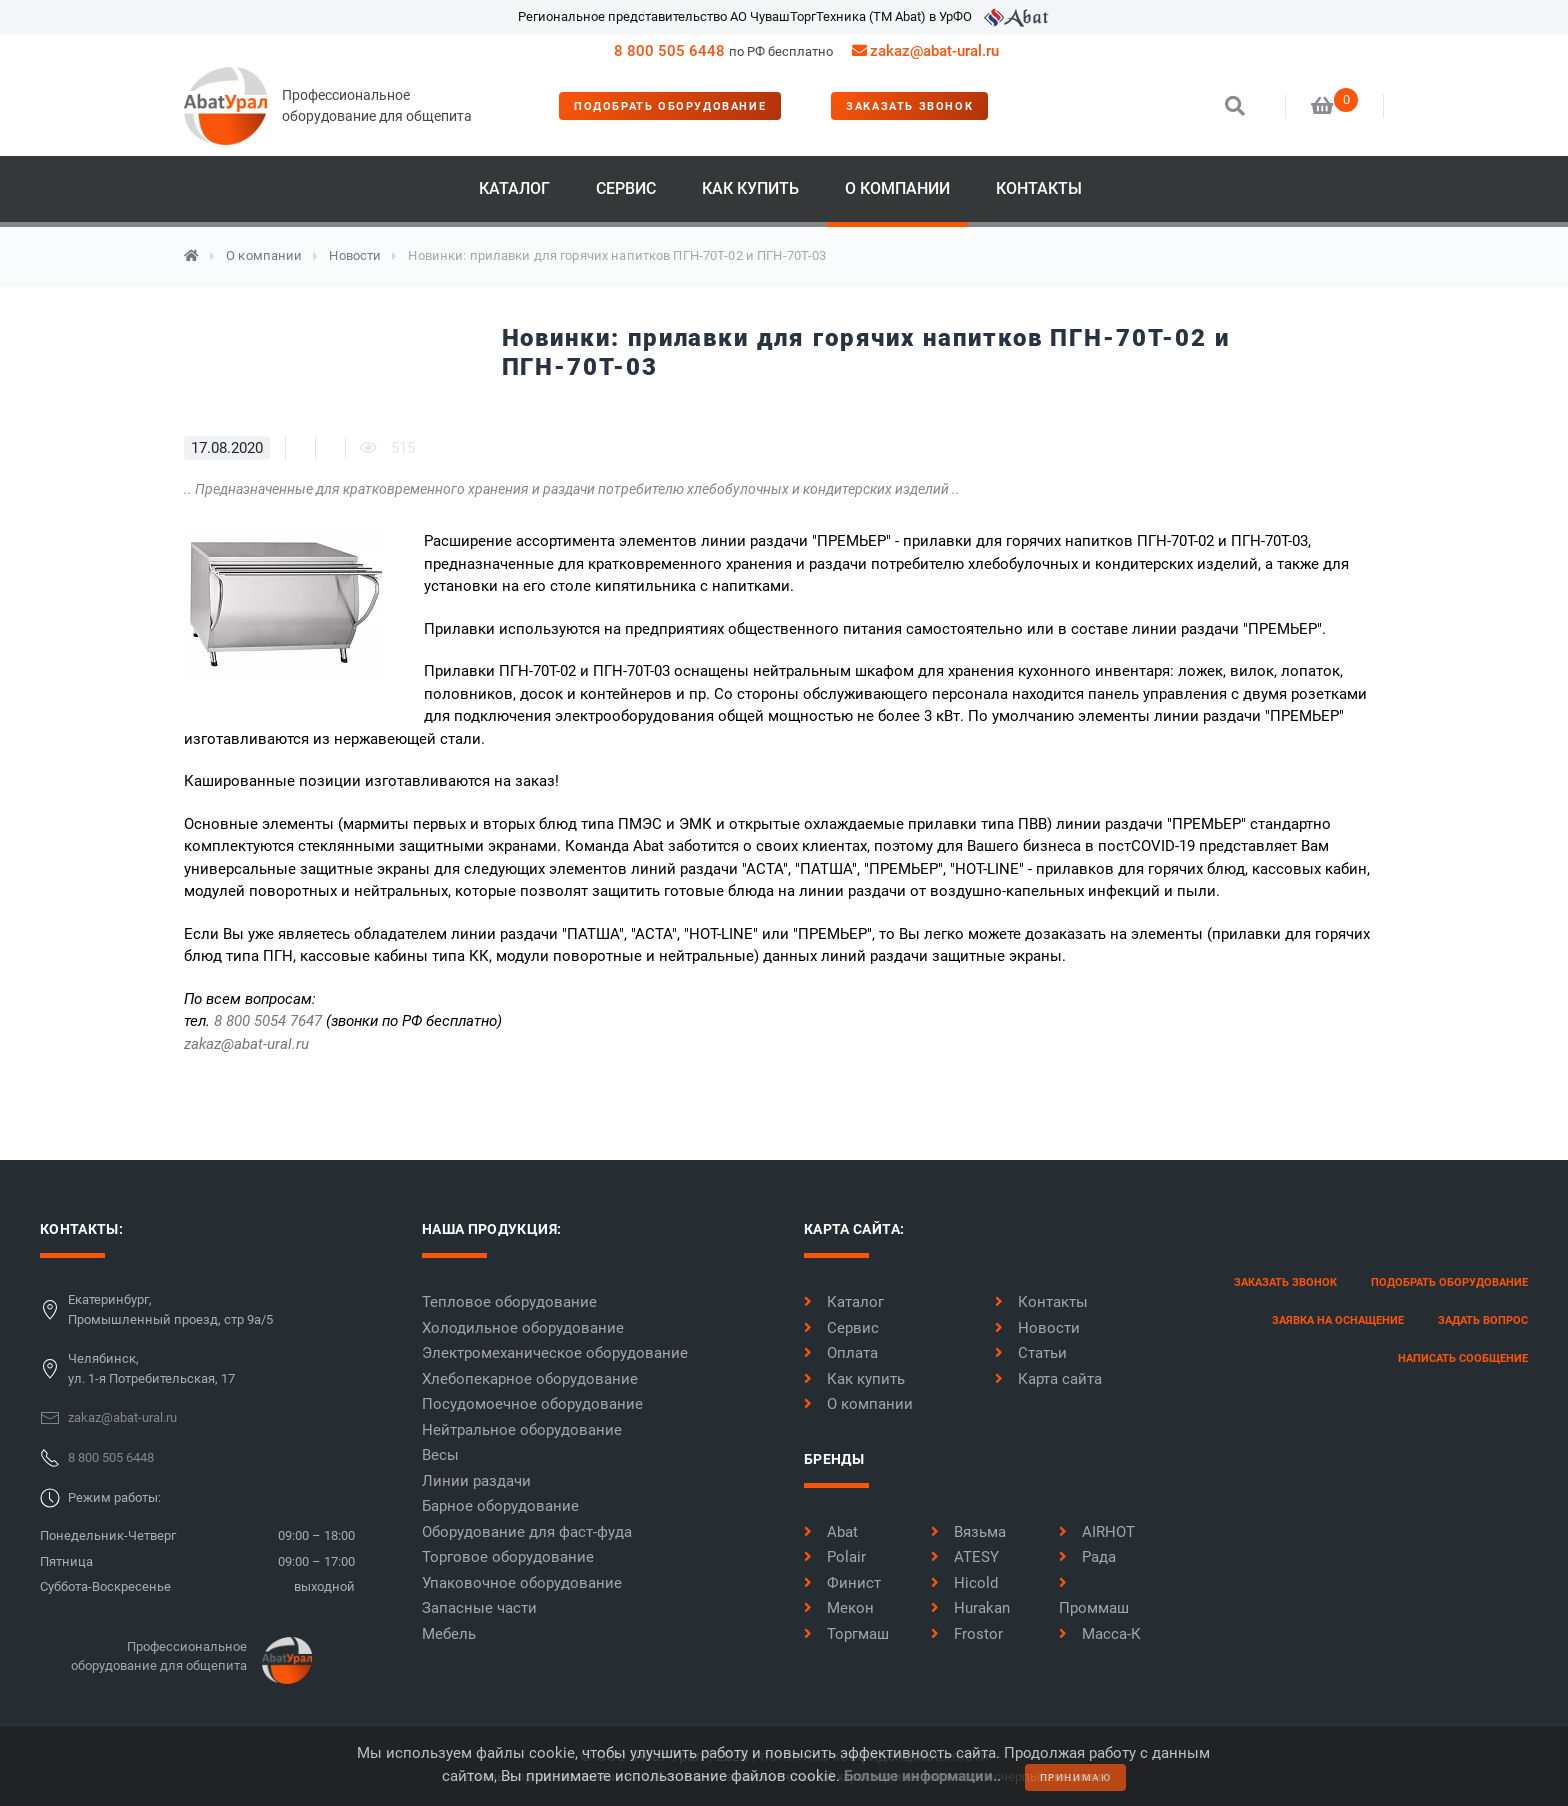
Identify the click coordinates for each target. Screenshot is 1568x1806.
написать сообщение (1463, 1358)
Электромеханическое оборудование (555, 1353)
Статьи (1031, 1353)
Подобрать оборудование (670, 106)
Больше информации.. (922, 1776)
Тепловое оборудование (509, 1302)
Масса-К (1100, 1634)
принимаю (1076, 1777)
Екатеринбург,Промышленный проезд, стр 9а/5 (170, 1309)
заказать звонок (909, 106)
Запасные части (479, 1608)
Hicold (964, 1583)
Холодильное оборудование (523, 1328)
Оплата (841, 1353)
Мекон (839, 1608)
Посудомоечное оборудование (532, 1404)
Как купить (750, 188)
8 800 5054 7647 (268, 1021)
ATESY (965, 1557)
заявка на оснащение (1338, 1320)
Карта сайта (1048, 1379)
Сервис (626, 188)
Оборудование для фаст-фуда (527, 1532)
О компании (897, 188)
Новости (355, 255)
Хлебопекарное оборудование (530, 1379)
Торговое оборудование (508, 1557)
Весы (440, 1455)
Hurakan (970, 1608)
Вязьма (968, 1532)
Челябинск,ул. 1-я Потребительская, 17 (151, 1368)
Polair (835, 1557)
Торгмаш (846, 1634)
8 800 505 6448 (669, 51)
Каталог (514, 188)
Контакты (1039, 188)
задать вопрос (1483, 1320)
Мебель (449, 1634)
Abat (831, 1532)
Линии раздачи (476, 1481)
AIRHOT (1097, 1532)
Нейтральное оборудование (522, 1430)
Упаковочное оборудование (522, 1583)
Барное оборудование (500, 1506)
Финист (842, 1583)
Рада (1087, 1557)
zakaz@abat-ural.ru (246, 1044)
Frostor (967, 1634)
